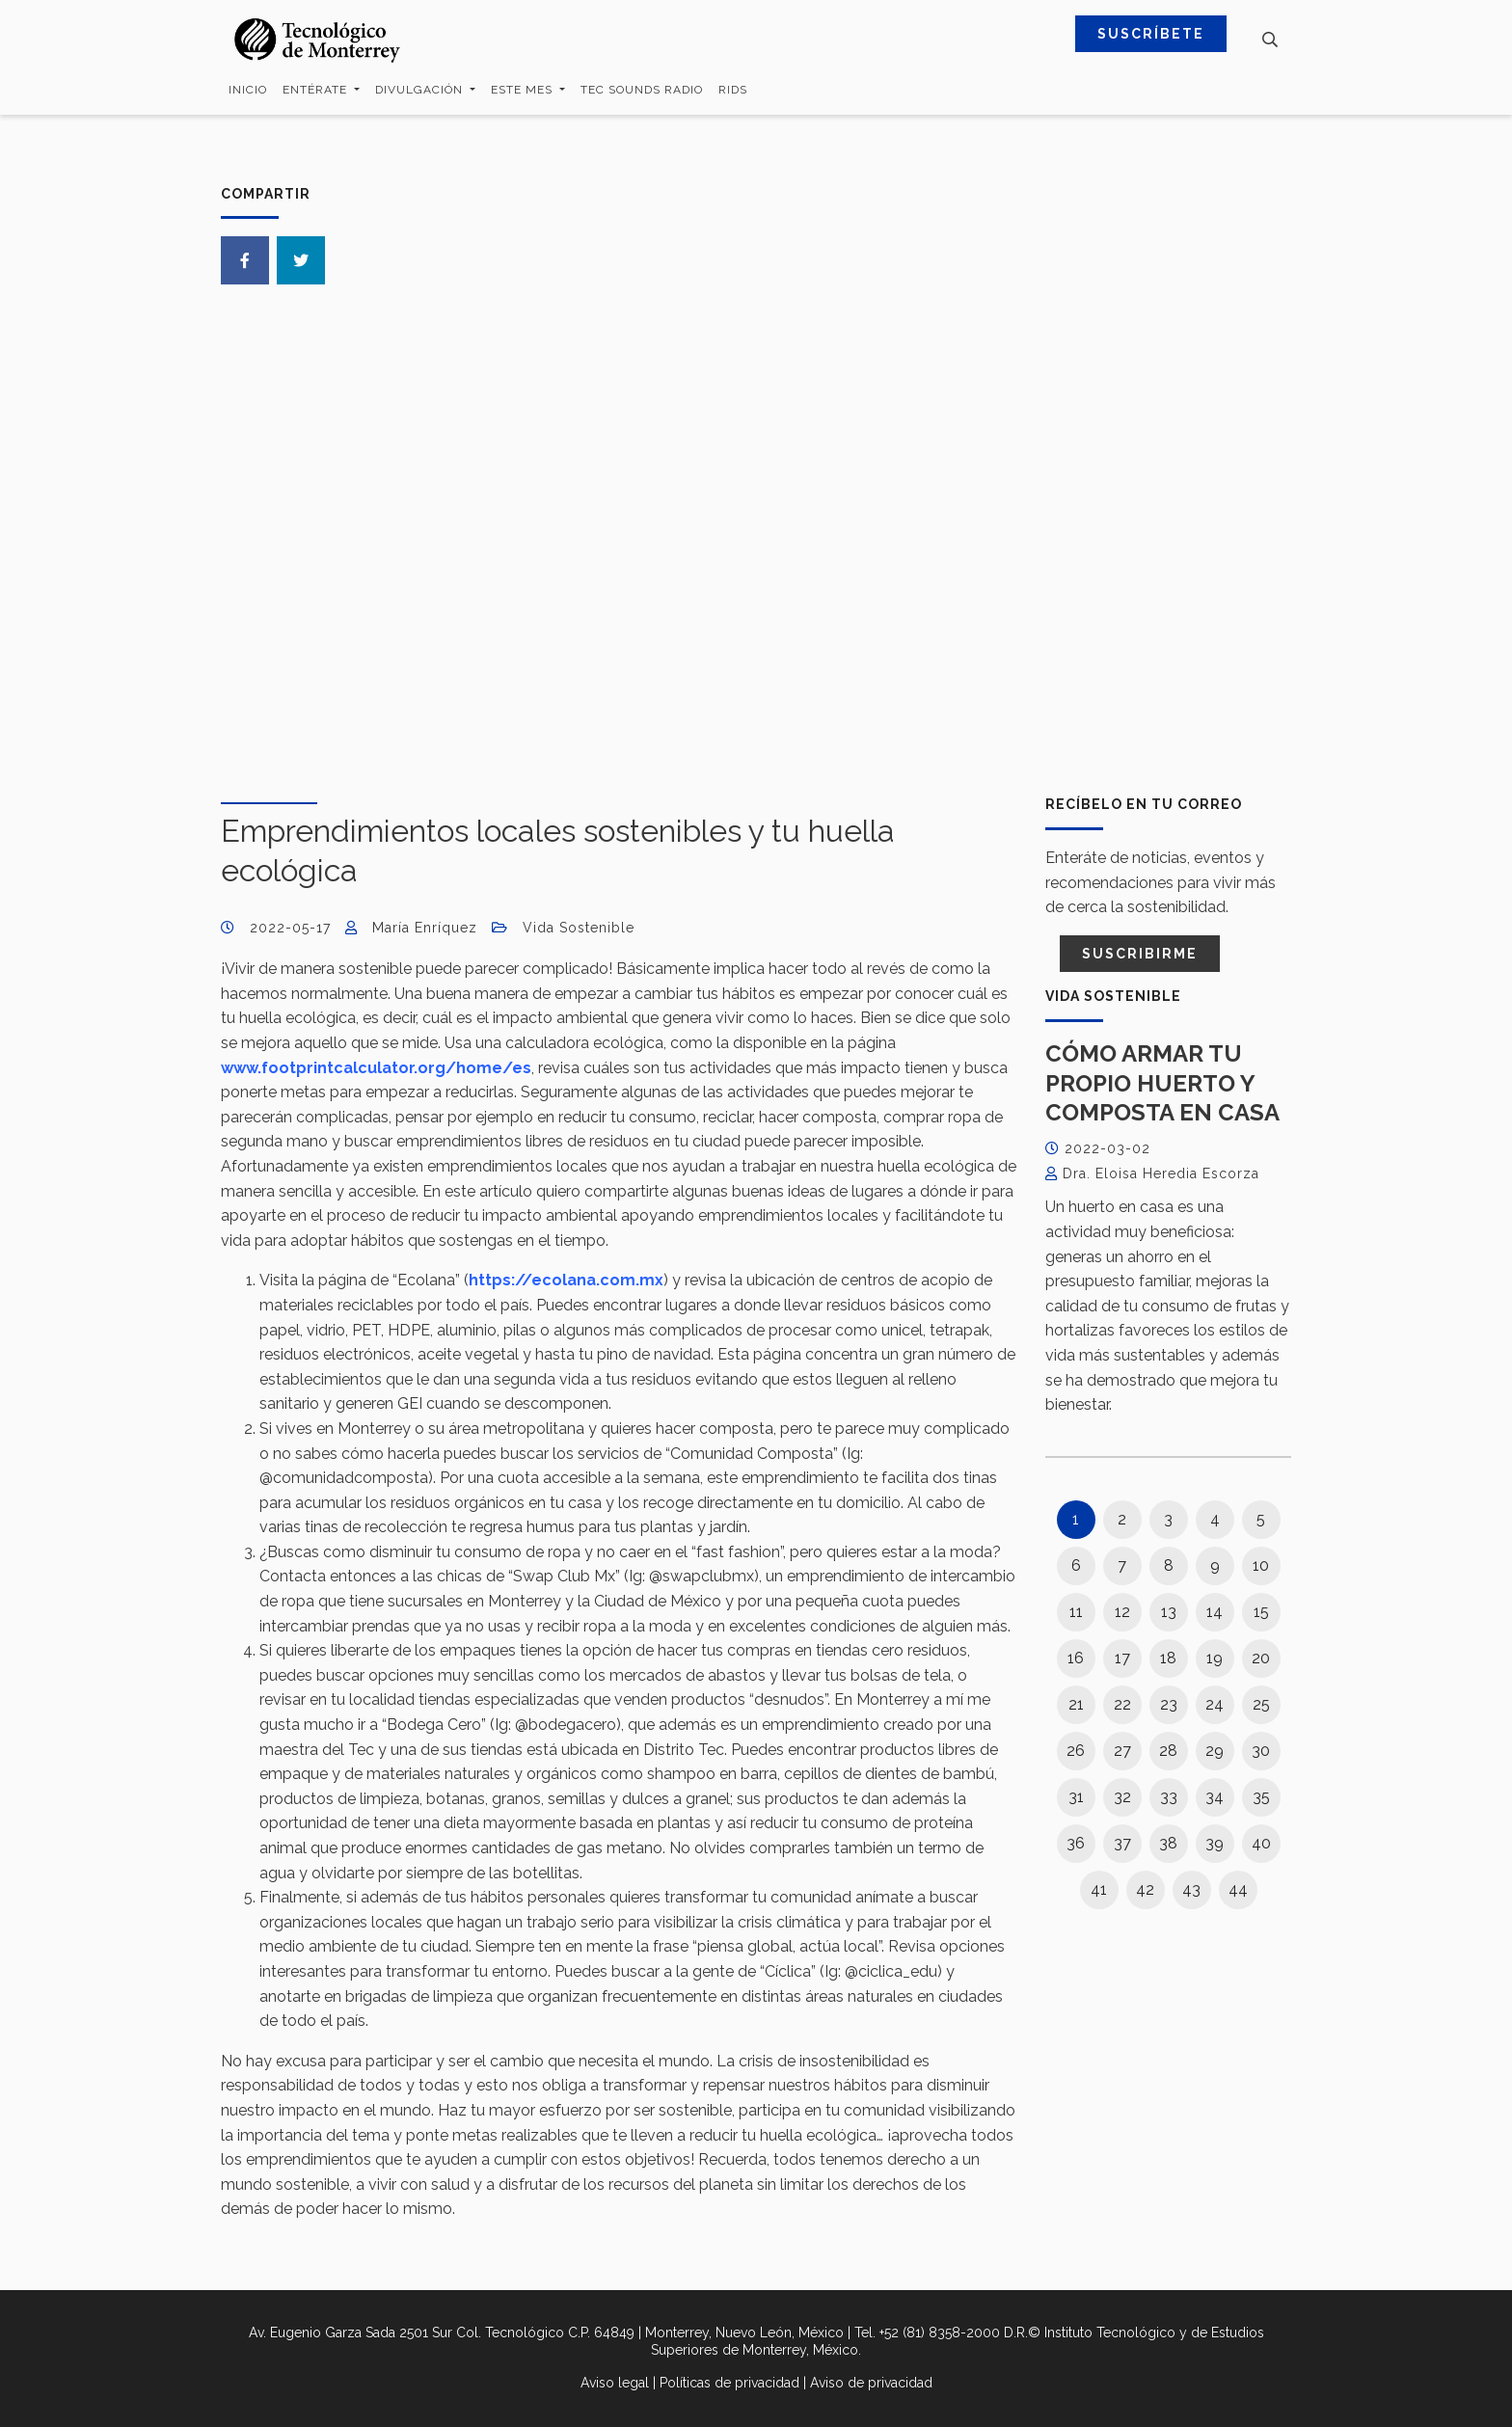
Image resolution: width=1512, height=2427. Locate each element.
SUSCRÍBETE (1150, 33)
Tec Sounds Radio (641, 89)
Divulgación (421, 89)
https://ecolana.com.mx (566, 1280)
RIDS (732, 89)
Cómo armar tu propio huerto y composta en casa (1162, 1082)
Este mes (523, 89)
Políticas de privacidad (729, 2382)
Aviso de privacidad (871, 2382)
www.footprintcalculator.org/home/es (376, 1068)
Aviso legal (614, 2382)
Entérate (317, 89)
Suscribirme (1140, 953)
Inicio (248, 89)
